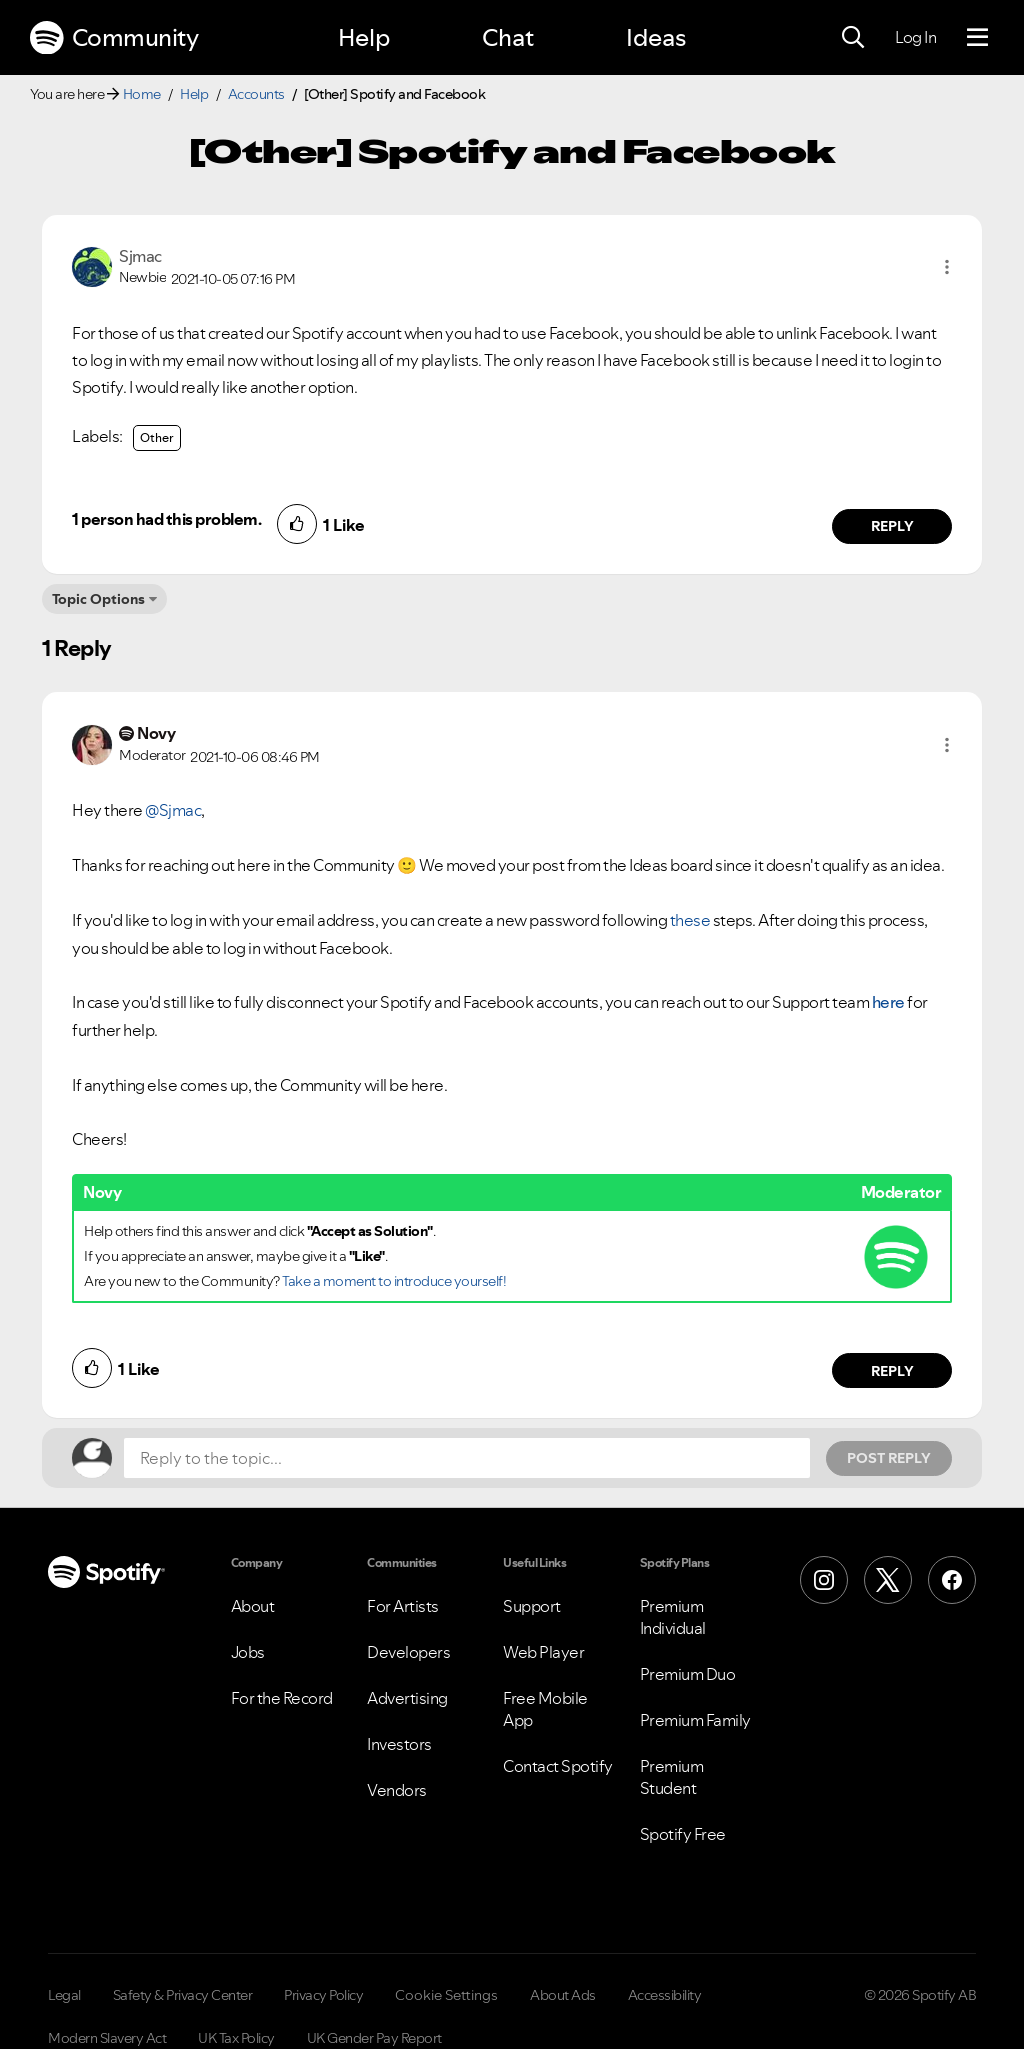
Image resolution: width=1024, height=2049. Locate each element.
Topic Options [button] (98, 599)
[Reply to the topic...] (467, 1458)
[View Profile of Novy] (156, 733)
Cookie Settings (446, 1995)
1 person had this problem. (166, 519)
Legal (64, 1995)
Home (142, 94)
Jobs (248, 1652)
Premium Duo (688, 1674)
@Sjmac (173, 810)
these (690, 920)
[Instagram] (824, 1580)
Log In (915, 37)
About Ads (563, 1995)
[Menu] (977, 38)
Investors (399, 1744)
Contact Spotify (558, 1766)
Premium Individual (673, 1617)
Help (364, 37)
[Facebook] (952, 1580)
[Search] (853, 38)
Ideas (656, 37)
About (253, 1606)
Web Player (543, 1652)
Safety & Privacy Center (183, 1995)
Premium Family (695, 1720)
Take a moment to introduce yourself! (394, 1281)
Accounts (256, 94)
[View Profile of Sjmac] (140, 256)
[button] (947, 267)
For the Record (282, 1698)
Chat (508, 37)
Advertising (407, 1698)
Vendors (397, 1790)
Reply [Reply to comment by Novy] (892, 1371)
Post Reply (889, 1458)
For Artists (403, 1606)
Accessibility (665, 1995)
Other (157, 437)
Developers (408, 1652)
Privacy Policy (323, 1995)
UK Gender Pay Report (374, 2038)
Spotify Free (683, 1834)
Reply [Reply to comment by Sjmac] (892, 526)
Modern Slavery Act (107, 2038)
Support (532, 1606)
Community (114, 38)
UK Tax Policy (236, 2038)
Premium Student (672, 1777)
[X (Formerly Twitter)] (888, 1580)
